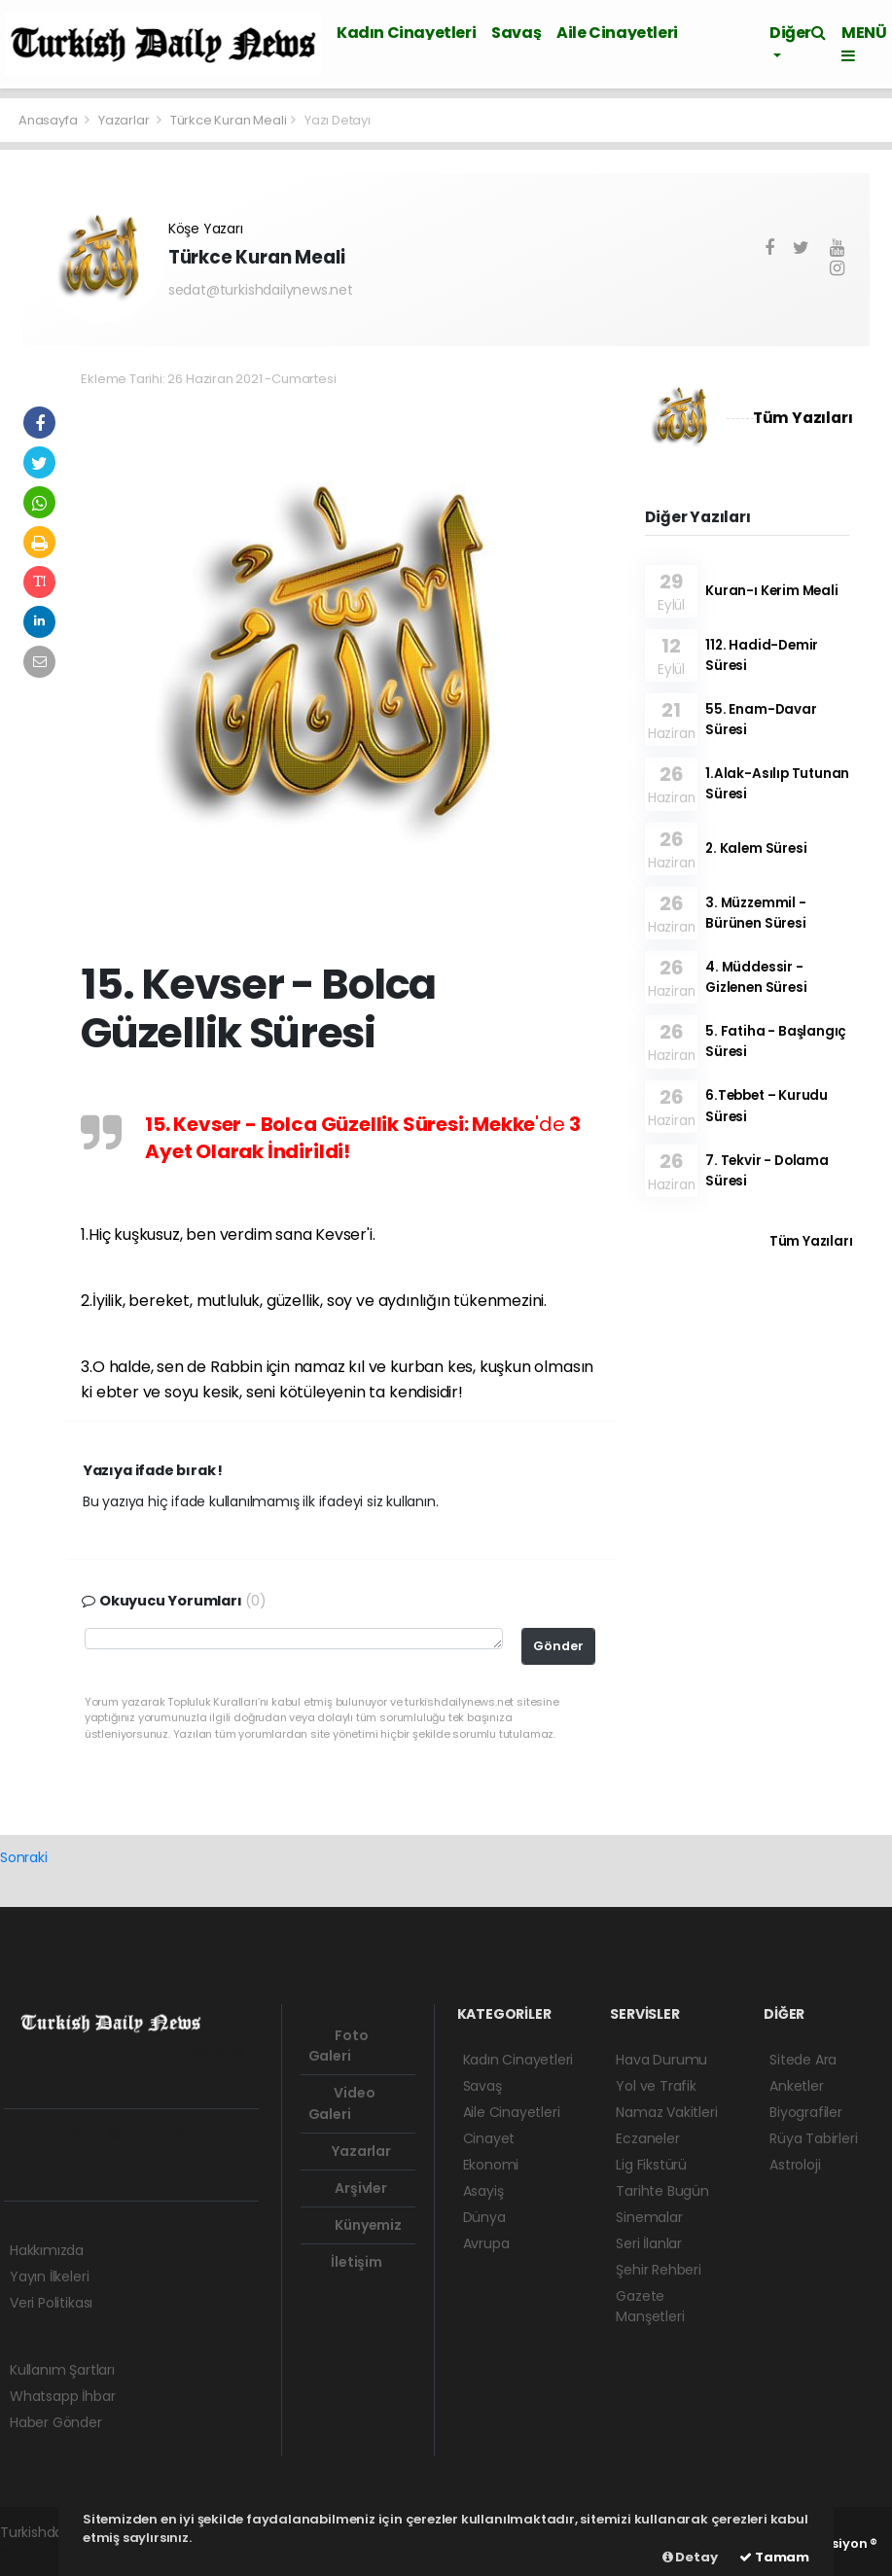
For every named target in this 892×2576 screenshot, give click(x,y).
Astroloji (794, 2164)
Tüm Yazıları (803, 417)
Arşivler (347, 2188)
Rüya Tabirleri (813, 2138)
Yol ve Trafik (656, 2086)
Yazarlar (125, 120)
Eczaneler (647, 2138)
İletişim (345, 2262)
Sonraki (24, 1857)
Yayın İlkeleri (49, 2276)
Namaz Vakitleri (666, 2112)
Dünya (484, 2217)
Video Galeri (341, 2103)
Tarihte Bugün (662, 2191)
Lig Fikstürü (651, 2164)
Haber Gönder (56, 2422)
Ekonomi (491, 2164)
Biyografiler (805, 2112)
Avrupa (486, 2243)
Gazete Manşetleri (650, 2306)
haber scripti (41, 2552)
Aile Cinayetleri (617, 32)
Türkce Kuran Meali (228, 120)
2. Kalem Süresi (755, 848)
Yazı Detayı (337, 120)
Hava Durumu (661, 2059)
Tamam (774, 2557)
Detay (690, 2557)
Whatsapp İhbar (62, 2396)
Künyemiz (355, 2225)
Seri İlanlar (649, 2243)
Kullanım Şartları (62, 2370)
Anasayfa (49, 120)
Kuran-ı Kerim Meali (771, 591)
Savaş (516, 32)
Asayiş (483, 2191)
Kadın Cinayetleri (406, 32)
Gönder (558, 1646)
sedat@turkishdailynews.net (260, 290)
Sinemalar (649, 2217)
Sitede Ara (803, 2059)
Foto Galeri (338, 2045)
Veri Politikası (51, 2302)
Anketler (796, 2086)
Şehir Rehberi (658, 2269)
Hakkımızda (47, 2250)
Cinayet (489, 2138)
